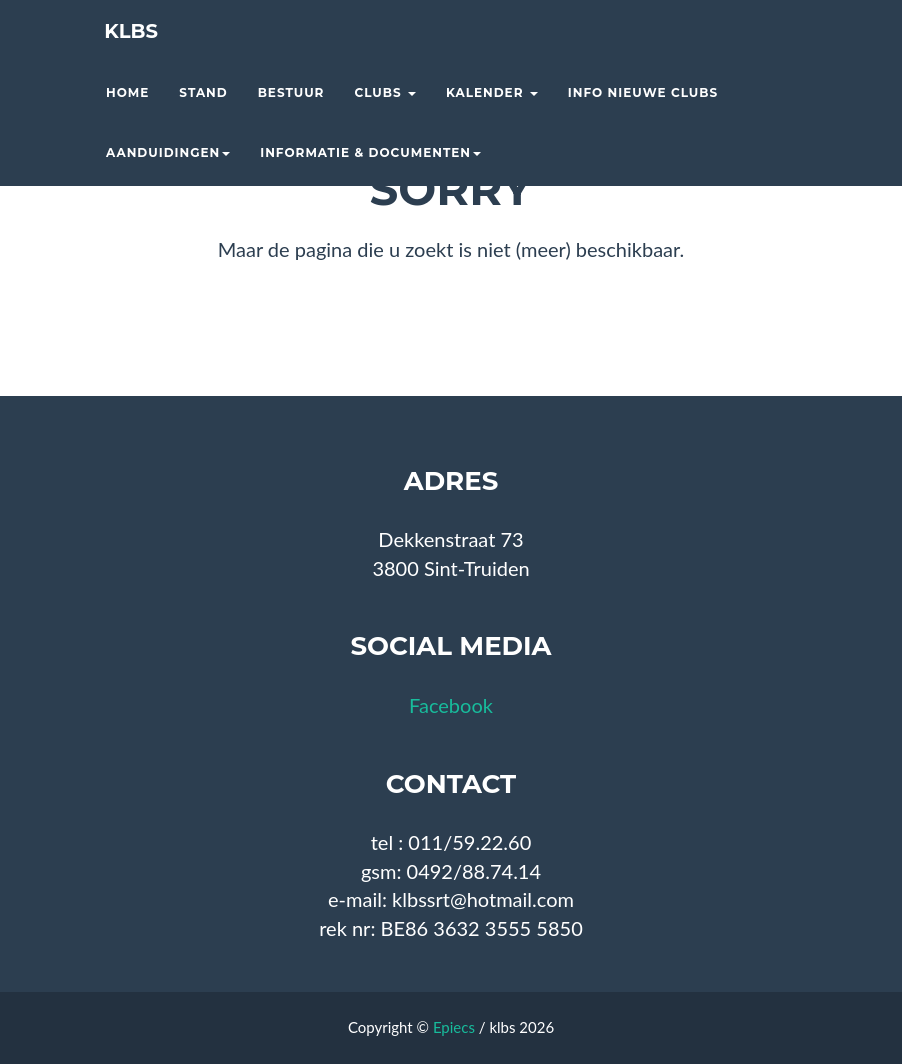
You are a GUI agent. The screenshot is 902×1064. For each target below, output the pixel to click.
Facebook (451, 705)
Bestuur (291, 115)
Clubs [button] (385, 115)
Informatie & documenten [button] (370, 175)
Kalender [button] (492, 115)
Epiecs (454, 1027)
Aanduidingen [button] (168, 175)
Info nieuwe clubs (643, 115)
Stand (203, 115)
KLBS (124, 54)
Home (127, 115)
